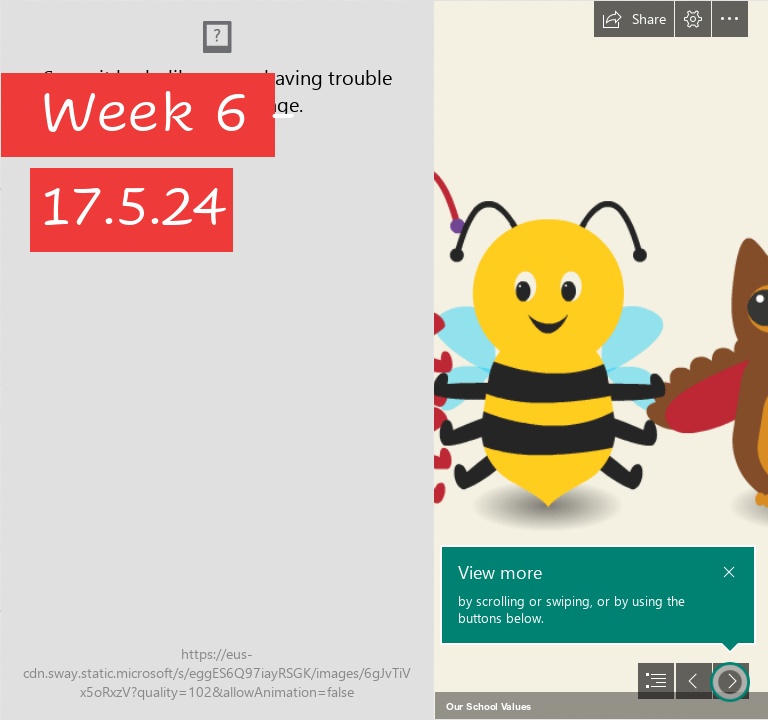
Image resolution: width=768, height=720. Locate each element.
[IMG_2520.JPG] (216, 360)
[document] (384, 360)
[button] (634, 19)
